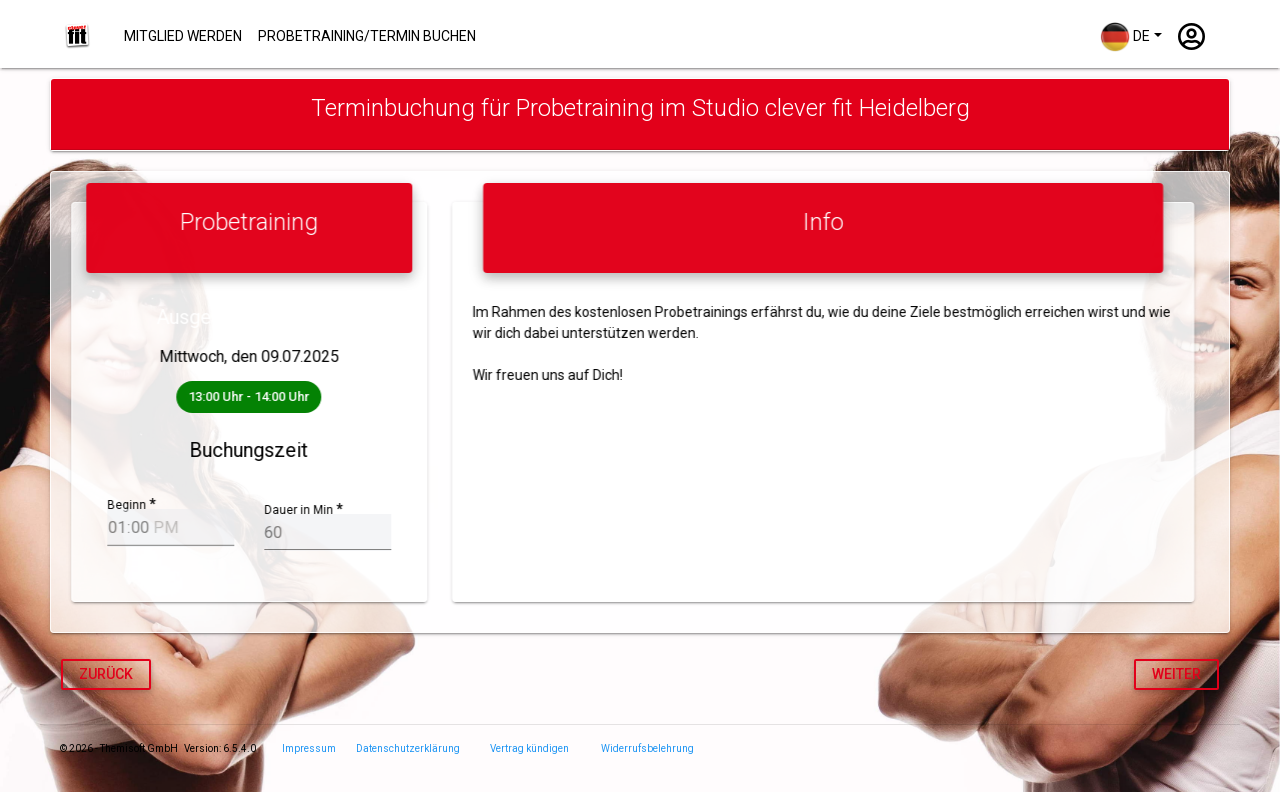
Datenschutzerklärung (408, 748)
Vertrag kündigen (529, 748)
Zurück (106, 674)
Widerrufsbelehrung (647, 748)
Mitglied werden (183, 36)
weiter (1176, 674)
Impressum (309, 748)
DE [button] (1125, 37)
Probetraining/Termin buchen (367, 36)
